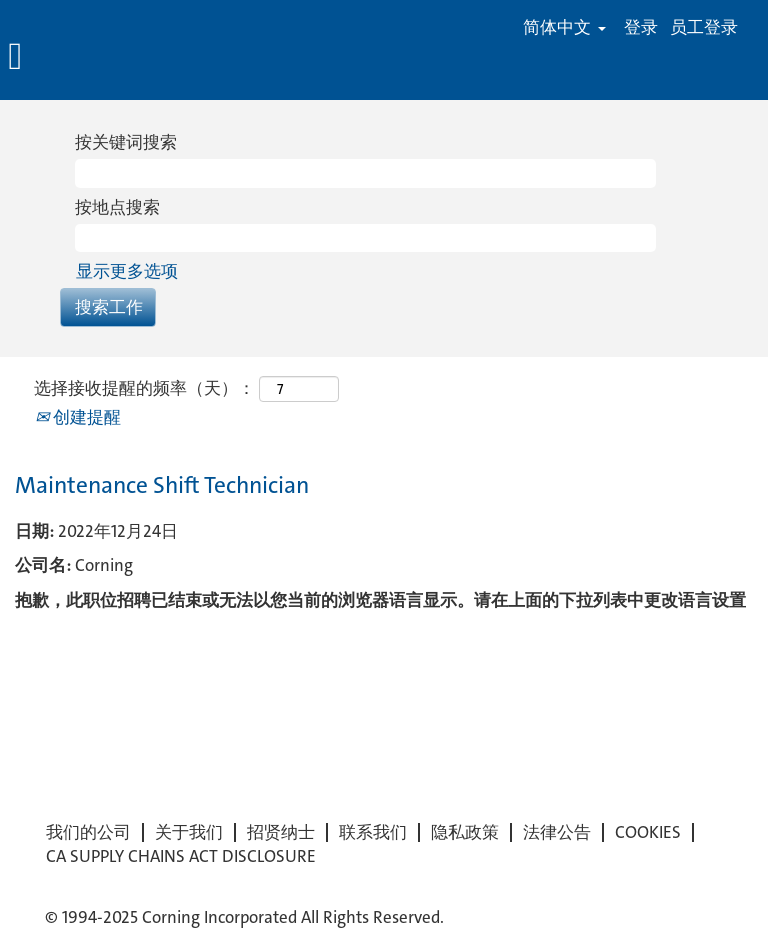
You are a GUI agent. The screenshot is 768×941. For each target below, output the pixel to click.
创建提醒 (78, 417)
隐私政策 (465, 832)
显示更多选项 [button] (127, 271)
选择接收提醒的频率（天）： (144, 388)
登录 (641, 27)
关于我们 (189, 832)
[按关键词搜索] (365, 173)
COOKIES (648, 832)
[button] (128, 58)
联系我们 (373, 832)
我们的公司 (88, 832)
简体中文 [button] (564, 27)
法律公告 (557, 832)
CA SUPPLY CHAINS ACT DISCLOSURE (181, 856)
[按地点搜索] (365, 238)
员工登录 (704, 27)
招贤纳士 (281, 832)
